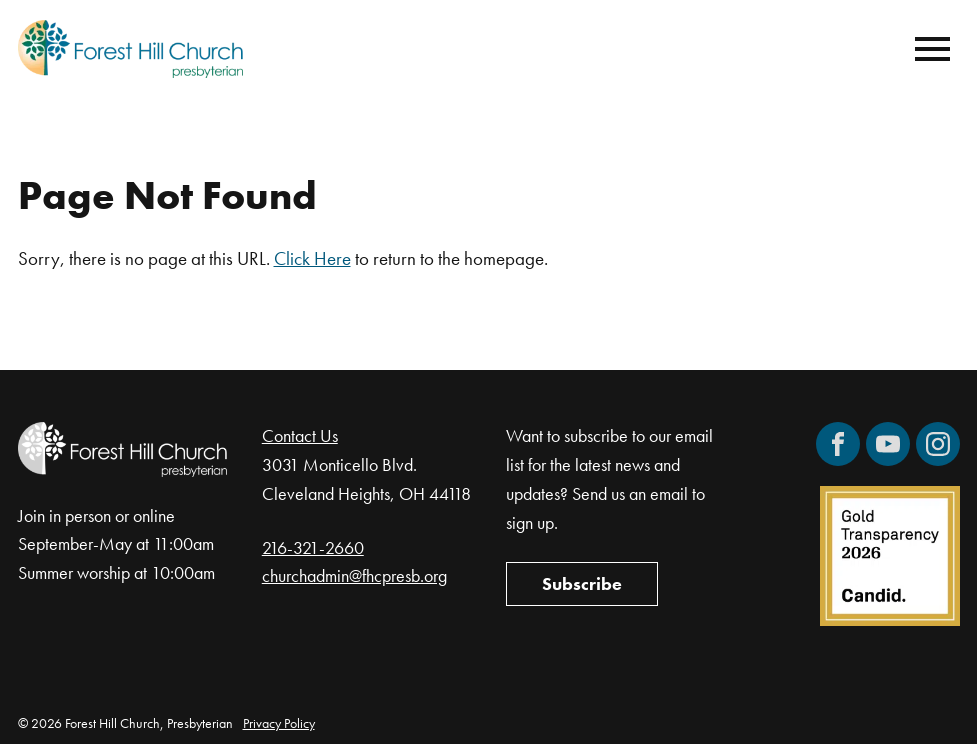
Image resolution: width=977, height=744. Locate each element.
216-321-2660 (313, 547)
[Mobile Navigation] (928, 49)
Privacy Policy (279, 723)
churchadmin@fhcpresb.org (354, 575)
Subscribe (582, 583)
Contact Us (300, 435)
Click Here (312, 258)
